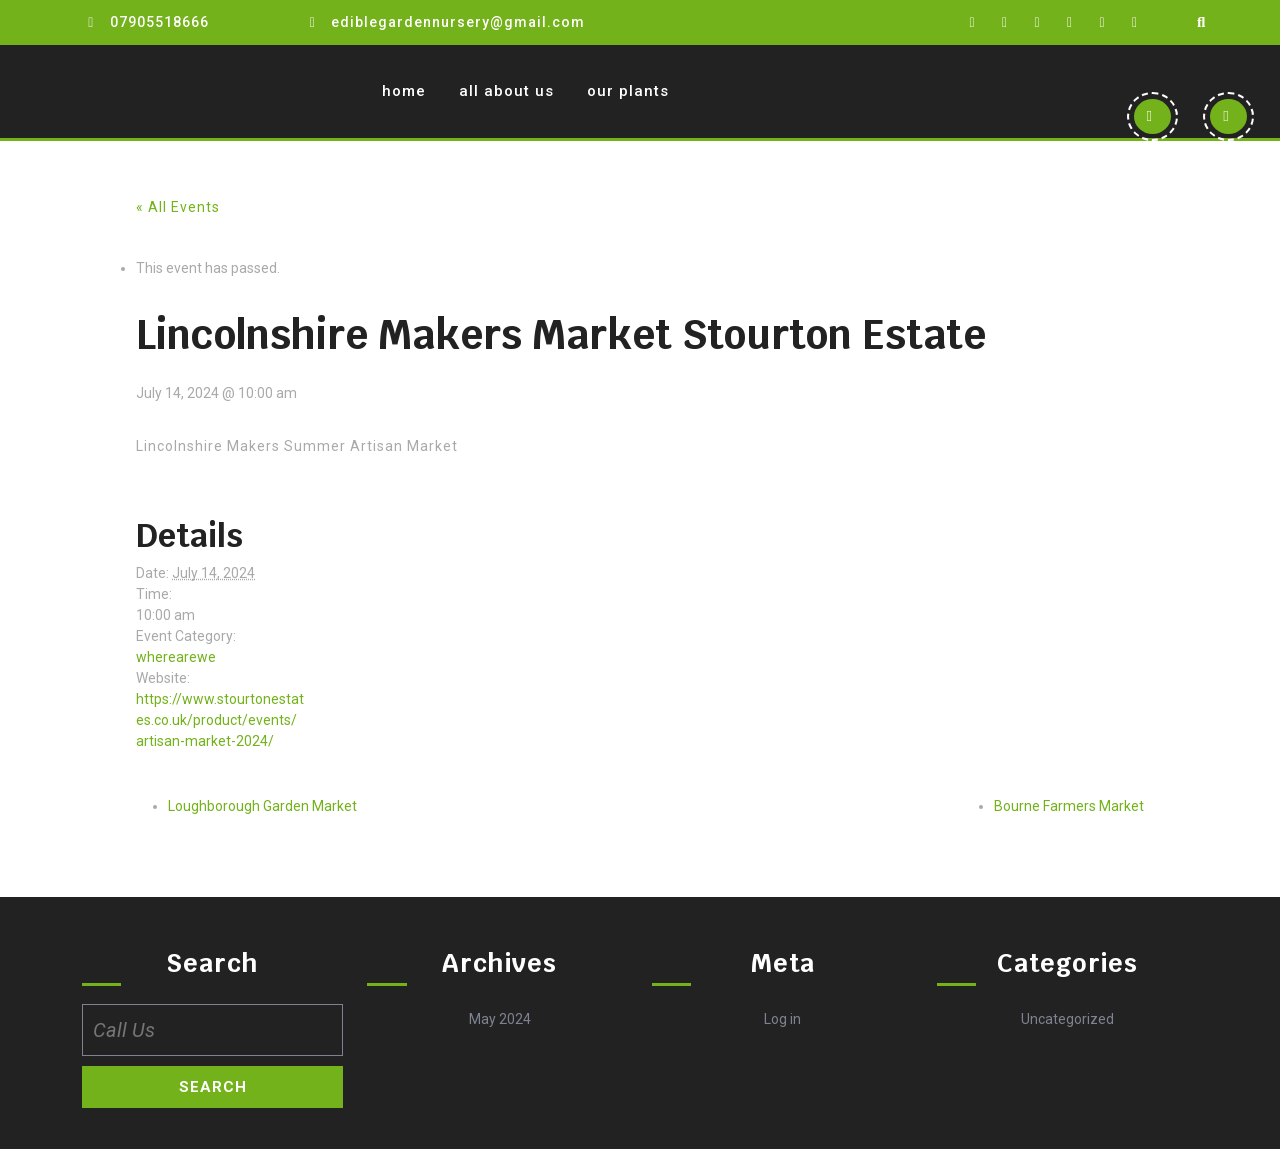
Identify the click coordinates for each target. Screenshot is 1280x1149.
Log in (782, 1019)
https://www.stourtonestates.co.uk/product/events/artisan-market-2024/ (220, 720)
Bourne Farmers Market (1069, 806)
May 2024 (500, 1019)
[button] (1152, 116)
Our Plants (628, 91)
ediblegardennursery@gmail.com (458, 22)
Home (404, 91)
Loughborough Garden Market (262, 806)
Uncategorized (1067, 1019)
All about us (506, 91)
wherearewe (176, 657)
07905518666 (159, 22)
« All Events (178, 207)
